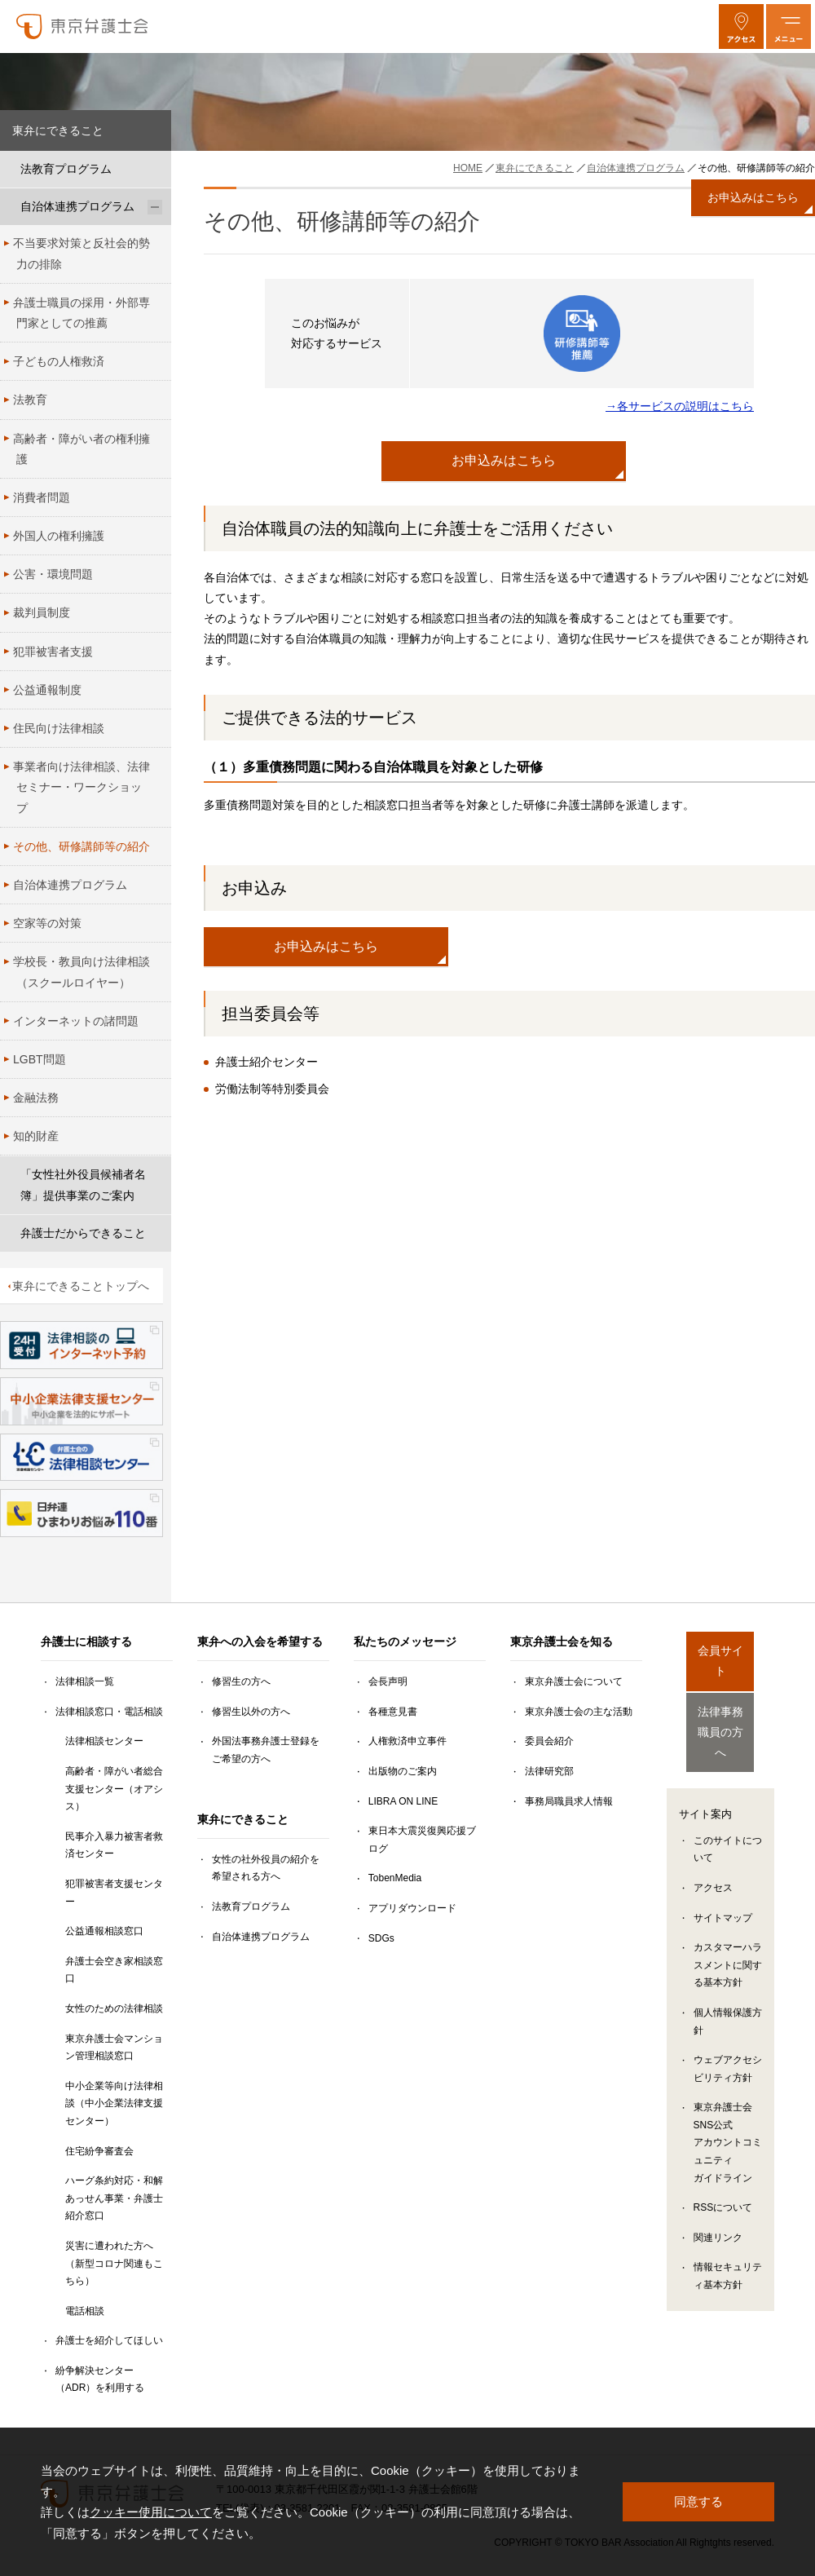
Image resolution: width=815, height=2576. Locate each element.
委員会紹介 (549, 1741)
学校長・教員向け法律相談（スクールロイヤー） (81, 971)
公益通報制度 (47, 689)
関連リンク (718, 2208)
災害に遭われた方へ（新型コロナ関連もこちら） (114, 2263)
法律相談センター (104, 1741)
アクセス (713, 1858)
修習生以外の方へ (251, 1711)
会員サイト (720, 1652)
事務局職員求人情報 (569, 1801)
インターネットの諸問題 (76, 1020)
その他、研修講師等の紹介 (81, 846)
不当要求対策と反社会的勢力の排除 (81, 253)
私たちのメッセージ (405, 1641)
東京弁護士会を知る (561, 1641)
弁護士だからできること (83, 1232)
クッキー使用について (151, 2512)
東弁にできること (58, 130)
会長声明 (388, 1681)
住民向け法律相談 (58, 728)
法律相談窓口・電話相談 (109, 1711)
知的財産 (36, 1135)
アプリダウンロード (412, 1908)
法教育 (30, 399)
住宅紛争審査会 (99, 2151)
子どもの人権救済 (58, 361)
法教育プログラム (66, 168)
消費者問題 (41, 497)
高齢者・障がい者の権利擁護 (81, 449)
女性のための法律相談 (114, 2008)
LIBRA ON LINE (403, 1801)
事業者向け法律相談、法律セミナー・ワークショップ (81, 787)
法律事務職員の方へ (720, 1710)
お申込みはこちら (504, 460)
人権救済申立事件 (407, 1741)
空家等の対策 (47, 923)
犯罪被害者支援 (53, 651)
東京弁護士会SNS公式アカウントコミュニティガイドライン (728, 2113)
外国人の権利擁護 (58, 535)
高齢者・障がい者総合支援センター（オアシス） (114, 1788)
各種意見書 (392, 1711)
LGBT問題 (39, 1059)
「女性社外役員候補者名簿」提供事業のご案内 (83, 1184)
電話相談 (84, 2311)
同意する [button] (698, 2501)
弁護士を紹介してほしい (109, 2340)
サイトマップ (723, 1888)
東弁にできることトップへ (80, 1285)
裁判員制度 (41, 612)
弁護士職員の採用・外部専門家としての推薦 (81, 312)
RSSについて (723, 2178)
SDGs (381, 1938)
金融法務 (36, 1097)
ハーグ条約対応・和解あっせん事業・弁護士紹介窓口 (114, 2198)
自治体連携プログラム (77, 206)
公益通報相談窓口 (104, 1931)
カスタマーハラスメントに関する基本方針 (728, 1935)
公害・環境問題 (53, 574)
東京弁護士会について (574, 1681)
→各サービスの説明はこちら (680, 406)
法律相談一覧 (84, 1681)
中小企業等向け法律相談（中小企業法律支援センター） (114, 2103)
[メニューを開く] (788, 26)
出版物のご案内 (402, 1771)
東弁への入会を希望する (260, 1641)
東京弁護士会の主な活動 (578, 1711)
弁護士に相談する (86, 1641)
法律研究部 (549, 1771)
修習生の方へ (241, 1681)
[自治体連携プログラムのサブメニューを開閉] (155, 206)
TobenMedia (394, 1878)
